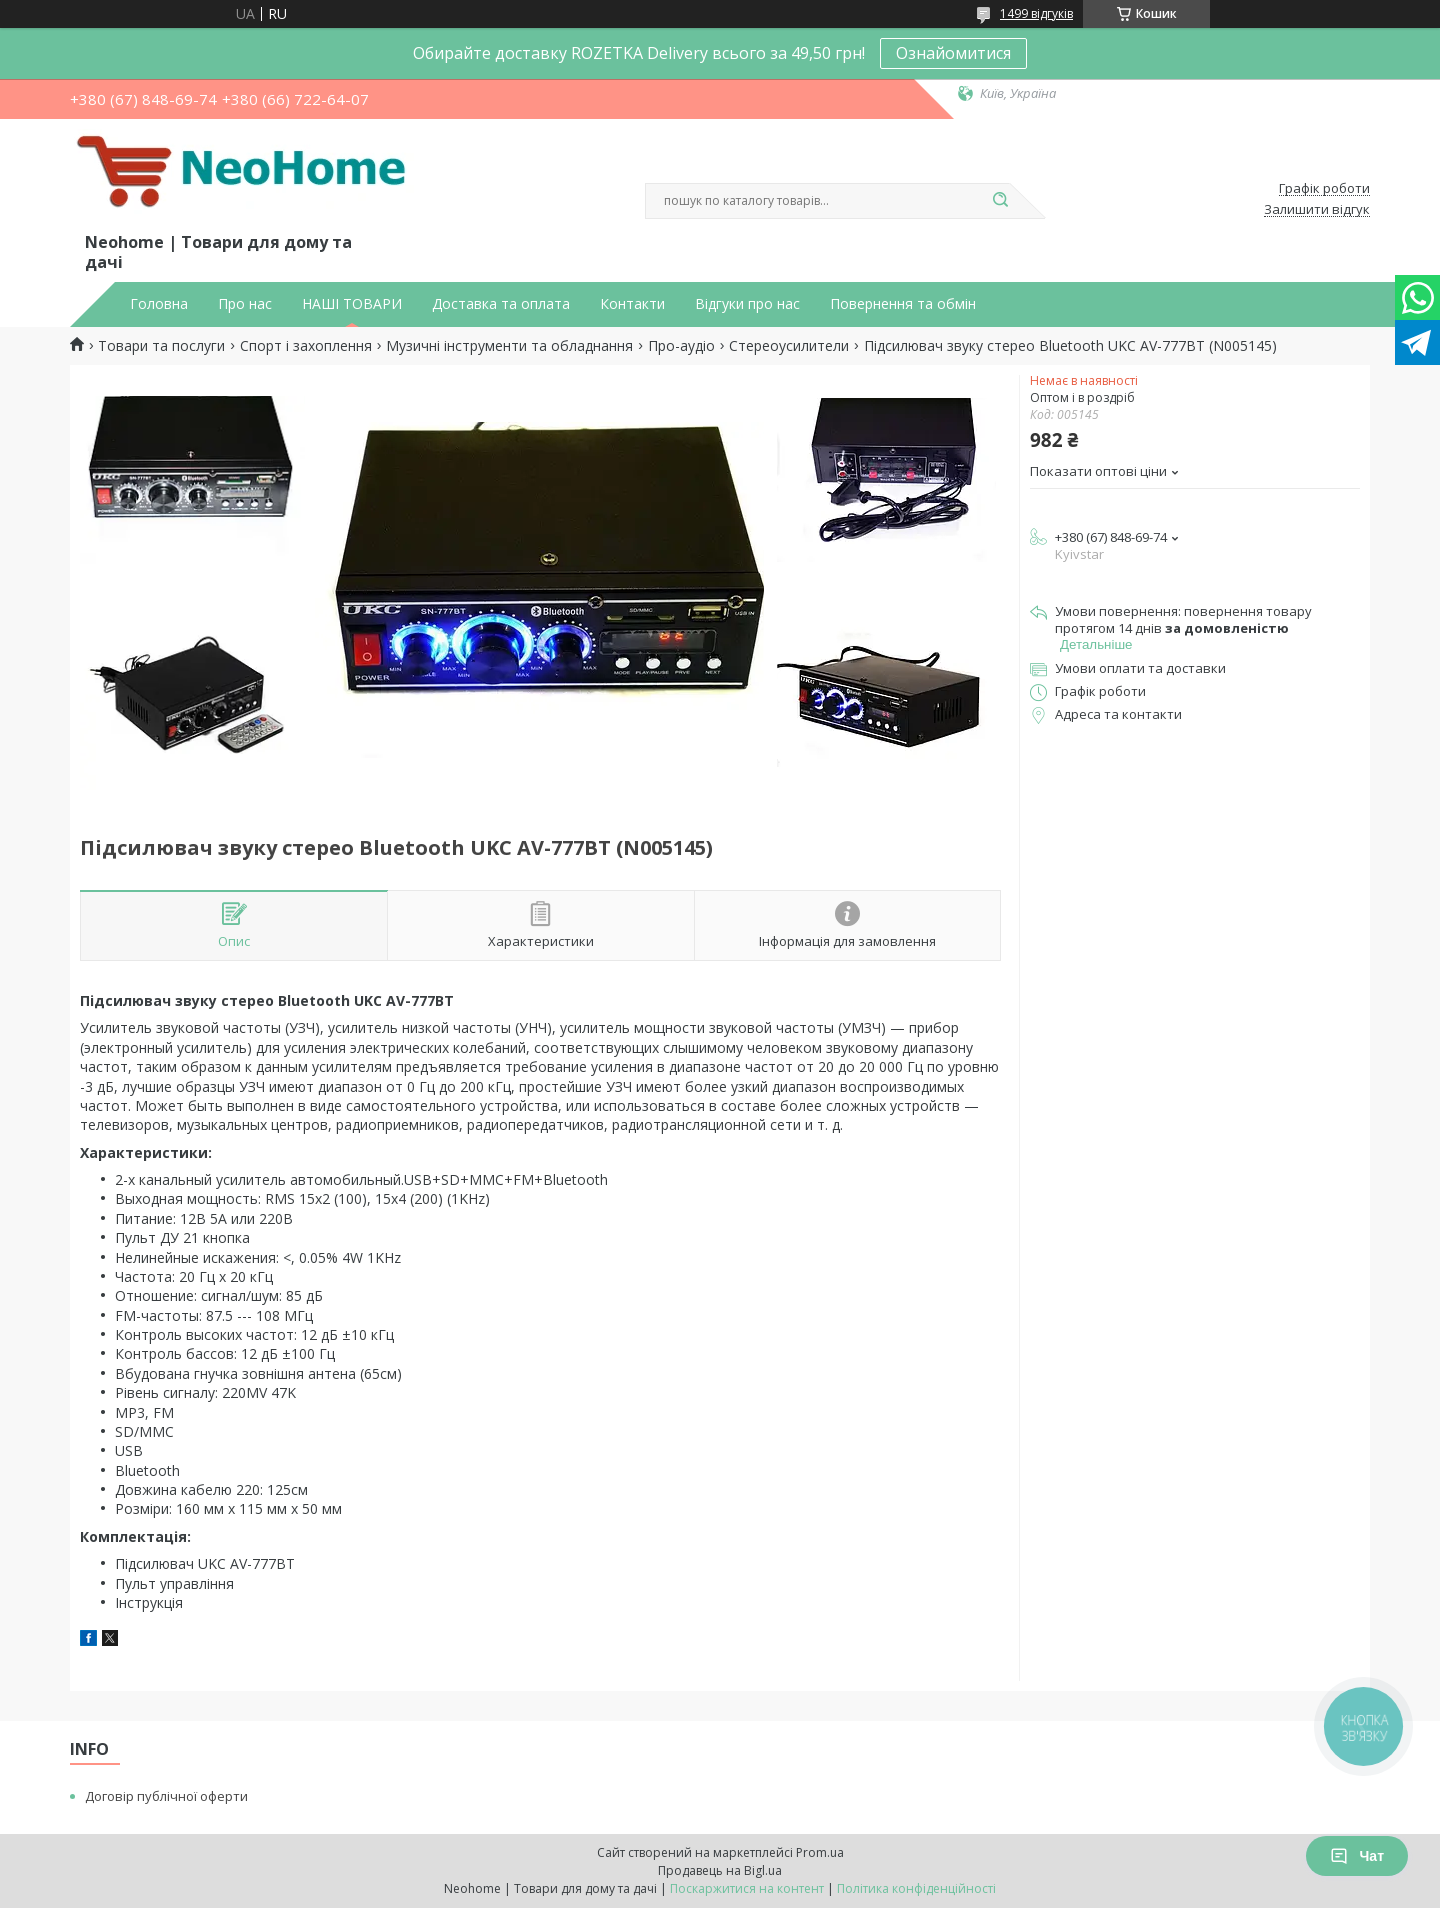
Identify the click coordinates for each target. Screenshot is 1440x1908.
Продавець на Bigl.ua (720, 1870)
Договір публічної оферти (166, 1796)
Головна (159, 304)
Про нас (245, 304)
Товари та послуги (161, 346)
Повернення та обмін (903, 304)
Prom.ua (820, 1852)
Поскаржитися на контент (747, 1888)
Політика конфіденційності (916, 1888)
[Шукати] (1000, 201)
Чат (1357, 1856)
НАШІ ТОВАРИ (352, 304)
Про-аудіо (681, 346)
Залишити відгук (1317, 210)
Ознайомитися (953, 53)
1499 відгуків (1036, 13)
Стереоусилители (789, 346)
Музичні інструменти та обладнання (509, 346)
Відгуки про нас (747, 304)
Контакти (632, 304)
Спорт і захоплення (306, 346)
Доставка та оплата (501, 304)
